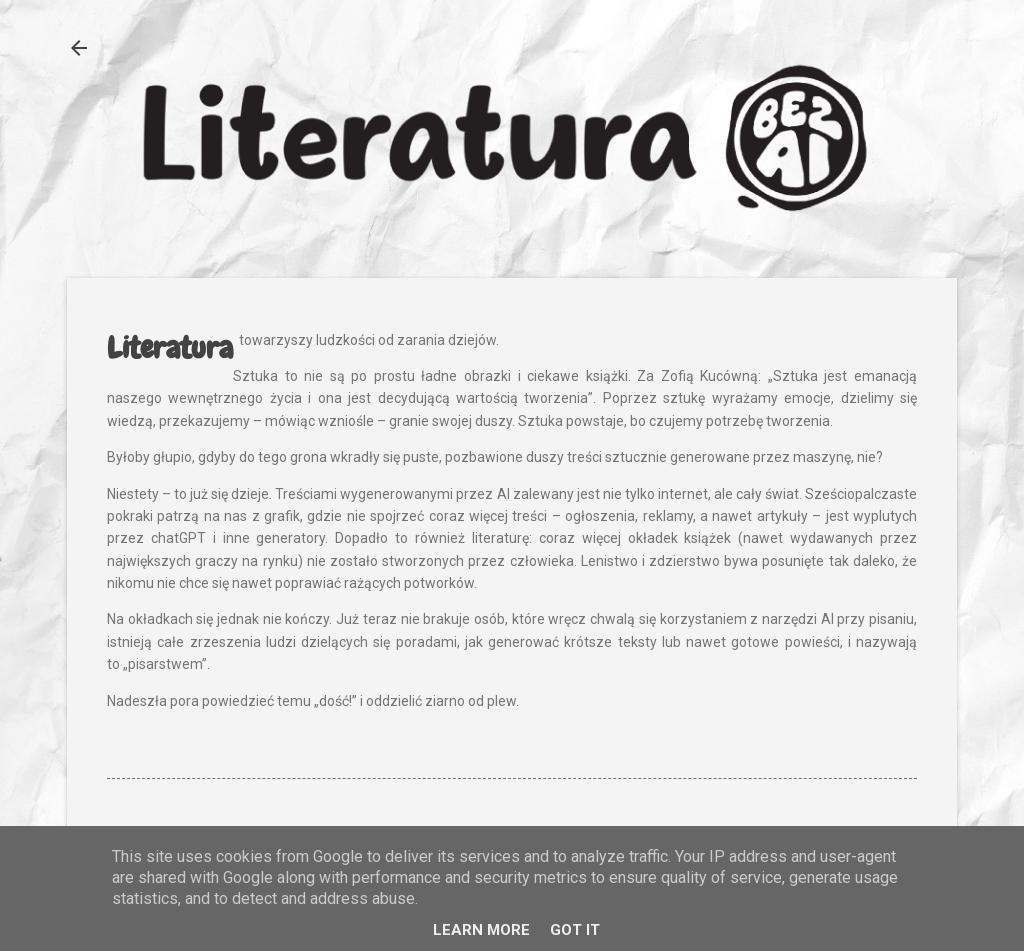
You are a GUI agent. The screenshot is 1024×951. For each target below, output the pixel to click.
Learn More (481, 930)
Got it (575, 930)
